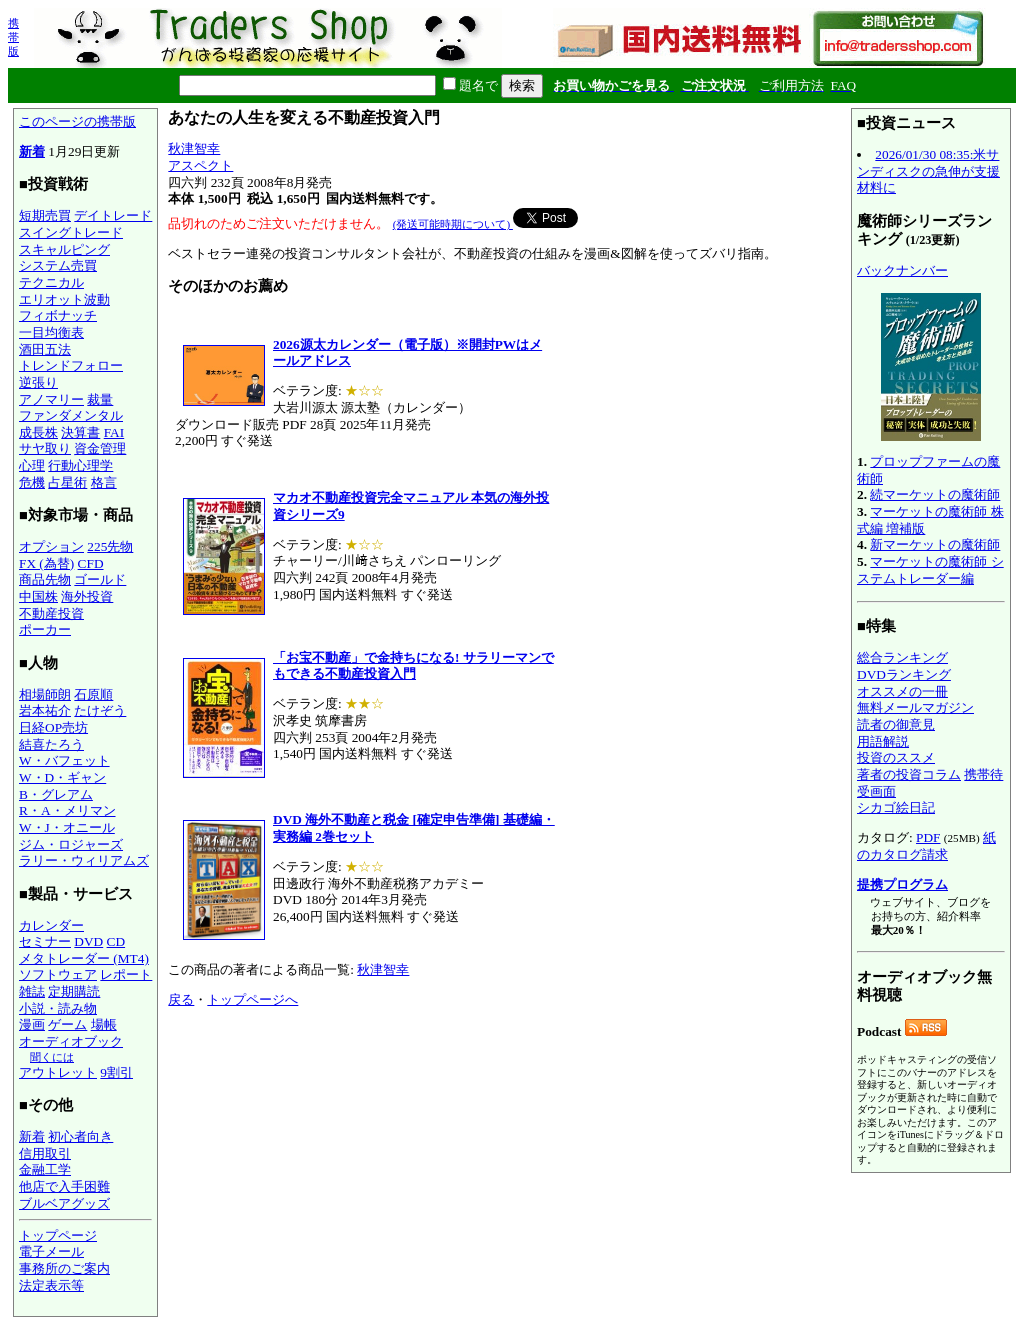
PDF (928, 837)
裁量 (100, 399)
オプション (51, 546)
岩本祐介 (45, 710)
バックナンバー (902, 270)
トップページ (58, 1235)
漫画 (32, 1024)
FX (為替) (46, 563)
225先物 (110, 546)
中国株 (38, 596)
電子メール (51, 1251)
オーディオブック (71, 1041)
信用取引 (45, 1153)
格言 (104, 482)
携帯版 (13, 37)
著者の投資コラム (909, 774)
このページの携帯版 (77, 121)
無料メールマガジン (915, 707)
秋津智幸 (194, 148)
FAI (114, 432)
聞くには (52, 1057)
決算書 (80, 432)
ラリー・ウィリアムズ (84, 860)
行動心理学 (80, 465)
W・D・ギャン (62, 777)
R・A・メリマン (67, 810)
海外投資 (87, 596)
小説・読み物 (58, 1008)
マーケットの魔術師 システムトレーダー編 (930, 570)
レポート (126, 974)
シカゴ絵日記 (896, 807)
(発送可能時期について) (453, 224)
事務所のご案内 (64, 1268)
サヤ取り (45, 448)
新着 (32, 151)
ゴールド (100, 579)
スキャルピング (64, 249)
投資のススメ (896, 757)
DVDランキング (904, 674)
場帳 (104, 1024)
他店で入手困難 (64, 1186)
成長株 (38, 432)
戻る (181, 999)
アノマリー (51, 399)
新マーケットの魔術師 (935, 544)
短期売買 (45, 215)
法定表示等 (51, 1285)
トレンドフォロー (71, 365)
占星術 (67, 482)
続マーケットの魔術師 (935, 494)
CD (116, 941)
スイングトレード (71, 232)
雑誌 (32, 991)
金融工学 (45, 1169)
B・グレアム (56, 794)
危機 (32, 482)
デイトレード (113, 215)
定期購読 (74, 991)
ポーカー (45, 629)
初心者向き (80, 1136)
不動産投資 (51, 613)
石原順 (93, 694)
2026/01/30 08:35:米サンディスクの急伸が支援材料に (928, 171)
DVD (88, 941)
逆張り (38, 382)
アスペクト (200, 165)
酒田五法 (45, 349)
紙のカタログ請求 (926, 846)
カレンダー (51, 925)
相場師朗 (45, 694)
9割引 (116, 1072)
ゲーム (67, 1024)
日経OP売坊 (53, 727)
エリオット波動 (64, 299)
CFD (91, 563)
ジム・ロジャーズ (71, 844)
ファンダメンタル (71, 415)
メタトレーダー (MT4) (84, 958)
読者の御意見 (896, 724)
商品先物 (45, 579)
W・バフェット (64, 760)
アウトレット (58, 1072)
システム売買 (58, 265)
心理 (32, 465)
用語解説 (883, 741)
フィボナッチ (58, 315)
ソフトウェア (58, 974)
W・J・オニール (67, 827)
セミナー (45, 941)
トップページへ (252, 999)
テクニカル (51, 282)
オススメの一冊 (902, 691)
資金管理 (100, 448)
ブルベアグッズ (64, 1203)
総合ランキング (902, 657)
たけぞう (100, 710)
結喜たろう (51, 744)
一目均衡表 (51, 332)
